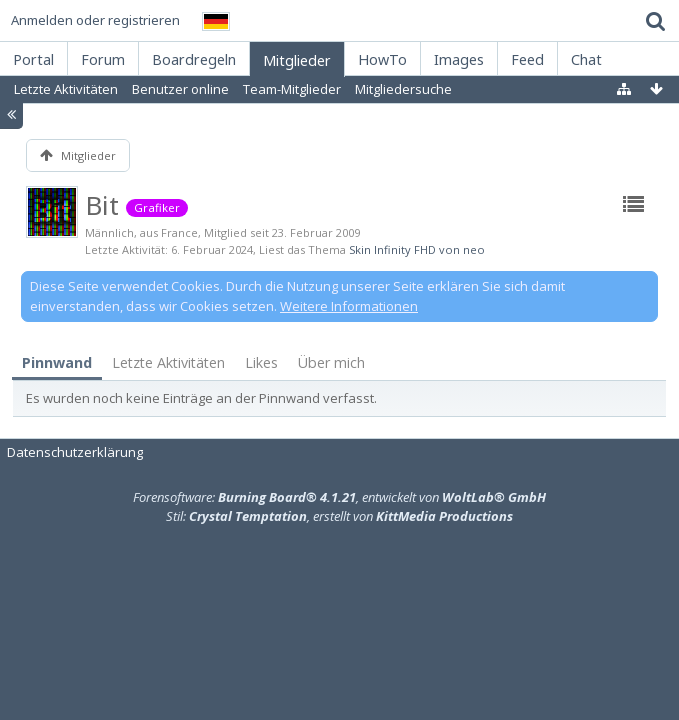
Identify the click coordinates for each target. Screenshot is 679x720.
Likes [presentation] (261, 362)
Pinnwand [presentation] (57, 362)
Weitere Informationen (349, 306)
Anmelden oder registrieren (95, 20)
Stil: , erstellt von (339, 516)
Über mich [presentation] (331, 362)
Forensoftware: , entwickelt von (339, 497)
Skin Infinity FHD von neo (417, 249)
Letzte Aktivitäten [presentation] (168, 362)
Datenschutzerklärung (75, 452)
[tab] (57, 363)
